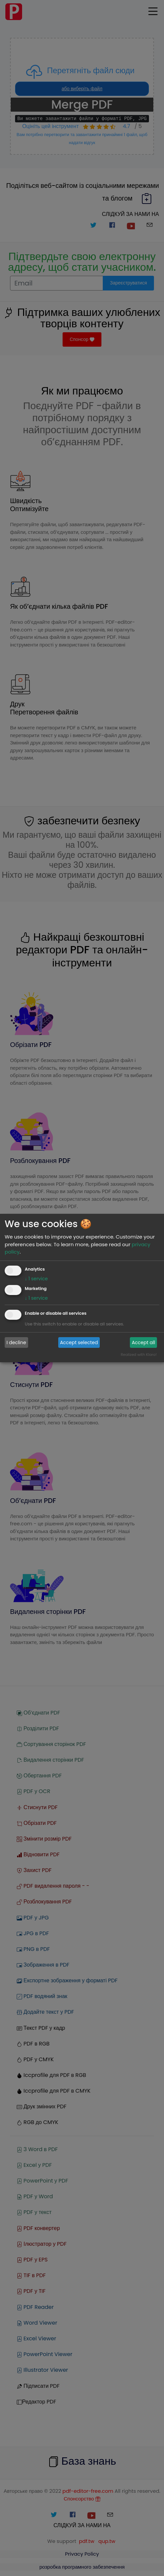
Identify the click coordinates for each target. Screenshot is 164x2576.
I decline (16, 1342)
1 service (36, 1278)
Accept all (143, 1342)
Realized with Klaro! (139, 1354)
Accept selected (79, 1342)
